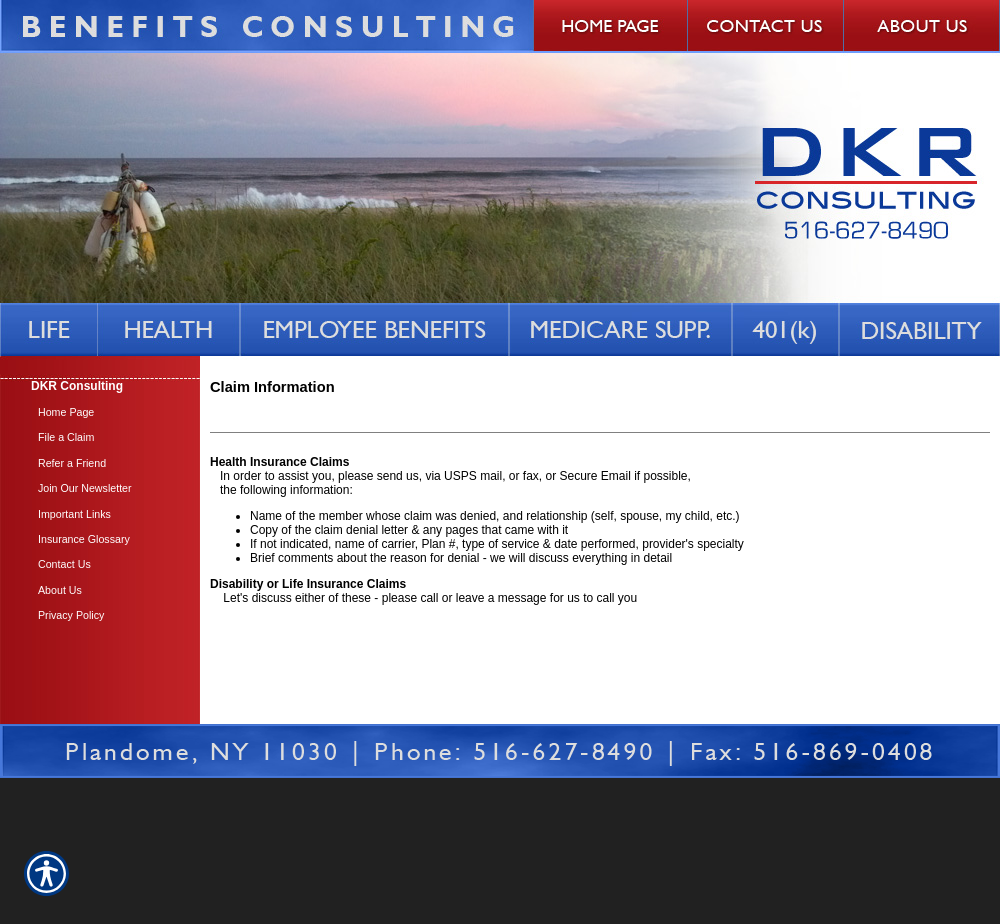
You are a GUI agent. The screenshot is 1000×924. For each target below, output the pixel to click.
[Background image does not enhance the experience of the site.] (100, 386)
